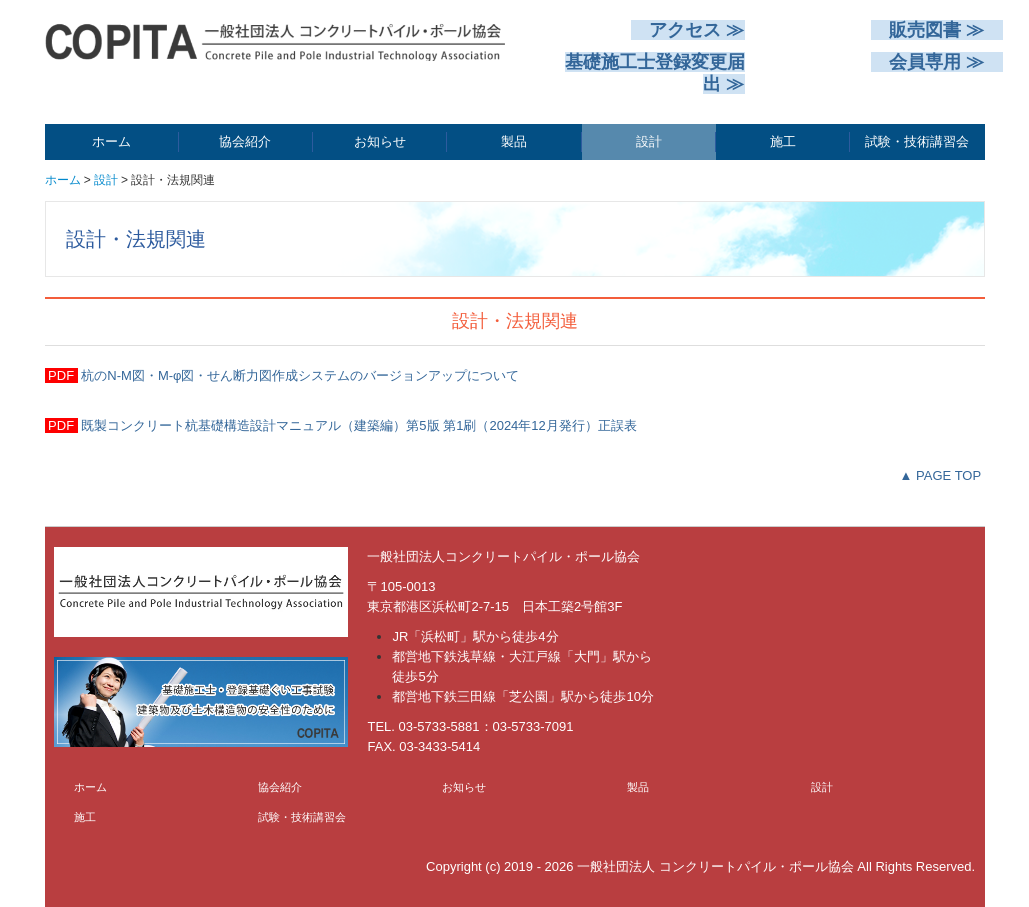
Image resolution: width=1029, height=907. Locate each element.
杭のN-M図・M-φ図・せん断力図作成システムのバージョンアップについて (299, 375)
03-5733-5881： (446, 726)
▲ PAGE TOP (940, 475)
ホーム (111, 141)
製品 (514, 141)
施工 (783, 141)
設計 (649, 141)
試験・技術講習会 (917, 141)
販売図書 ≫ (936, 30)
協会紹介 (245, 141)
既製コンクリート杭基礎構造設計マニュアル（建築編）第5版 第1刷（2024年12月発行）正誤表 (357, 425)
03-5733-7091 (533, 726)
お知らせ (380, 141)
